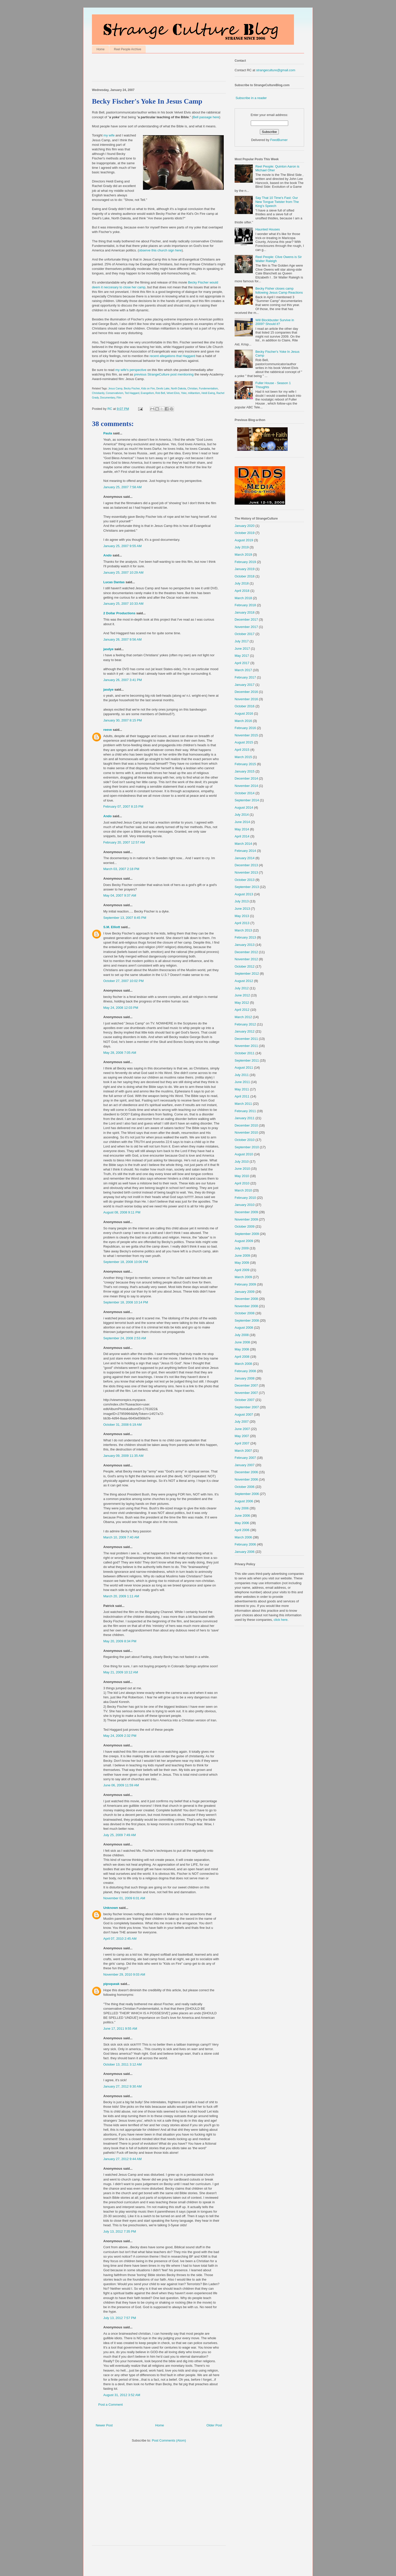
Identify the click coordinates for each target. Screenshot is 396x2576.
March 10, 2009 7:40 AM (121, 1537)
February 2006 (245, 1544)
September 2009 (247, 1234)
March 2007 (243, 1451)
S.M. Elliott (111, 927)
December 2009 (246, 1212)
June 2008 (242, 1342)
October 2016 (245, 706)
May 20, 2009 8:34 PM (119, 1641)
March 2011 (243, 1104)
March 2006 (243, 1537)
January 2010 (245, 1205)
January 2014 (245, 858)
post (173, 374)
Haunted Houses (267, 229)
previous (140, 374)
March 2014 (243, 844)
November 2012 (246, 959)
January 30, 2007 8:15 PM (122, 720)
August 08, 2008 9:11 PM (121, 1212)
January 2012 (245, 1031)
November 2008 (246, 1306)
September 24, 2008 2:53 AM (124, 1338)
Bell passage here (206, 117)
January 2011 (245, 1118)
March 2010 (243, 1190)
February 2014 (245, 851)
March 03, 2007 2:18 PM (121, 869)
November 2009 (246, 1219)
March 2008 (243, 1364)
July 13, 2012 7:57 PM (119, 2318)
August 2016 (244, 713)
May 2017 (242, 656)
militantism (194, 393)
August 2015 (244, 742)
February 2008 (245, 1371)
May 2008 (242, 1349)
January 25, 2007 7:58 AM (122, 487)
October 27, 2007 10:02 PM (123, 981)
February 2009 (245, 1284)
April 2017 (242, 663)
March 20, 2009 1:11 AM (121, 1596)
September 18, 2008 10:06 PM (125, 1262)
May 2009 (242, 1262)
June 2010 (242, 1168)
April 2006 (242, 1530)
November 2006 (246, 1479)
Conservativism (114, 393)
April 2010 (242, 1183)
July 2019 (242, 547)
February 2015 (245, 764)
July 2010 (242, 1161)
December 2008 (246, 1299)
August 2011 (244, 1067)
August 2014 (244, 807)
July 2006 (242, 1508)
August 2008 (244, 1327)
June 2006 (242, 1515)
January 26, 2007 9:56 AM (122, 639)
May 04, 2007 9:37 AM (119, 895)
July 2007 (242, 1421)
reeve (107, 730)
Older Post (214, 2425)
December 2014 (246, 778)
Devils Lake (162, 388)
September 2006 (247, 1494)
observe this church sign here (160, 250)
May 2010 (242, 1176)
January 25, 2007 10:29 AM (123, 572)
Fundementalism (208, 388)
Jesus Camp (115, 388)
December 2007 (246, 1385)
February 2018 (245, 605)
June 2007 (242, 1429)
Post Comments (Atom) (169, 2440)
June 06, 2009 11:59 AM (121, 1785)
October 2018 (245, 576)
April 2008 (242, 1357)
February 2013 (245, 937)
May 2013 (242, 916)
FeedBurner (279, 140)
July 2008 (242, 1335)
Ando (107, 555)
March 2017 (243, 670)
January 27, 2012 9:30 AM (122, 2086)
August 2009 (244, 1241)
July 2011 (242, 1075)
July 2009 (242, 1248)
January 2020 (245, 526)
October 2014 (245, 793)
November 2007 (246, 1393)
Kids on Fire (148, 388)
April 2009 (242, 1270)
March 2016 (243, 721)
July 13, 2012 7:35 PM (119, 2231)
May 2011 (242, 1089)
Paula (107, 433)
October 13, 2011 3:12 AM (122, 2064)
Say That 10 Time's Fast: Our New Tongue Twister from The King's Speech (277, 201)
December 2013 (246, 865)
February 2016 (245, 728)
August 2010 (244, 1154)
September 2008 (247, 1320)
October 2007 (245, 1400)
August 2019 (244, 540)
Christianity (98, 393)
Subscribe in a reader (251, 98)
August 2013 (244, 894)
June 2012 (242, 995)
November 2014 (246, 786)
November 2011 (246, 1046)
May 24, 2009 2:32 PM (119, 1736)
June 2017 (242, 648)
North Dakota (178, 388)
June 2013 (242, 908)
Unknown (110, 1908)
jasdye (108, 649)
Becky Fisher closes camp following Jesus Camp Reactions (279, 290)
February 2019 (245, 562)
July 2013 (242, 901)
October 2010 (245, 1140)
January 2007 (245, 1465)
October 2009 (245, 1226)
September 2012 (247, 973)
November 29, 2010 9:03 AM (124, 1974)
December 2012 (246, 952)
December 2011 (246, 1039)
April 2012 (242, 1010)
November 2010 (246, 1132)
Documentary (107, 397)
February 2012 (245, 1024)
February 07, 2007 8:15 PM (123, 806)
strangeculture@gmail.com (275, 70)
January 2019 (245, 569)
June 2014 (242, 822)
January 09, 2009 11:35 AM (123, 1456)
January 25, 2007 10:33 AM (123, 603)
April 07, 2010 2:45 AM (120, 1938)
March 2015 (243, 757)
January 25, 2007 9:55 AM (122, 546)
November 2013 (246, 872)
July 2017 (242, 641)
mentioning (186, 374)
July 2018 (242, 583)
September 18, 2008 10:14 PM (125, 1302)
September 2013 (247, 887)
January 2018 (245, 612)
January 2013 (245, 945)
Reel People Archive (127, 49)
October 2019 (245, 533)
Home (100, 49)
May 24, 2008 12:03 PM (120, 1008)
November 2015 (246, 735)
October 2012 (245, 966)
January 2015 (245, 771)
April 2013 (242, 923)
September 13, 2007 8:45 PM (124, 918)
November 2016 (246, 699)
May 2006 (242, 1523)
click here (281, 1620)
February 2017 (245, 677)
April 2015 (242, 750)
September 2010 (247, 1147)
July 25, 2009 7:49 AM (119, 1835)
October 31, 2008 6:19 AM (122, 1424)
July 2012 (242, 988)
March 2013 (243, 930)
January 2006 (245, 1552)
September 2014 (247, 800)
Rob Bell (160, 393)
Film (119, 397)
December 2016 (246, 692)
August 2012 (244, 981)
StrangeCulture (158, 374)
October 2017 (245, 634)
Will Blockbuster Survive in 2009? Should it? (274, 322)
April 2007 (242, 1443)
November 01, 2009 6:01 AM (124, 1898)
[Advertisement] (151, 68)
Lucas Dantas (114, 582)
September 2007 (247, 1407)
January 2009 (245, 1292)
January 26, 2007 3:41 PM (122, 680)
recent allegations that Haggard (172, 356)
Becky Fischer (132, 388)
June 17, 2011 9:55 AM (120, 2028)
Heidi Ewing (208, 393)
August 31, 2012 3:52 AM (121, 2395)
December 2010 (246, 1125)
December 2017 (246, 619)
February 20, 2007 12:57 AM (124, 842)
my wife (109, 135)
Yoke (183, 393)
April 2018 (242, 591)
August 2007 (244, 1414)
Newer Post (104, 2425)
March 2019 (243, 554)
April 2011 (242, 1096)
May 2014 (242, 829)
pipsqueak (111, 1984)
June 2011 (242, 1082)
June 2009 (242, 1255)
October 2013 (245, 880)
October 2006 (245, 1487)
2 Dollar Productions (119, 613)
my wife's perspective (130, 370)
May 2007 (242, 1436)
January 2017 (245, 685)
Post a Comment (110, 2404)
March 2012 (243, 1017)
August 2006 (244, 1501)
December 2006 (246, 1472)
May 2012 (242, 1002)
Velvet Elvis (173, 393)
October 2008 (245, 1313)
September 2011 (247, 1060)
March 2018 (243, 598)
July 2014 (242, 814)
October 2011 (245, 1053)
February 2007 (245, 1458)
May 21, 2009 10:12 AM (120, 1672)
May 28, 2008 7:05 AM (119, 1053)
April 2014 (242, 836)
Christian (192, 388)
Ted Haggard (132, 393)
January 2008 (245, 1378)
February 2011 (245, 1111)
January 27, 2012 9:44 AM (122, 2159)
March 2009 (243, 1277)
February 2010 (245, 1198)
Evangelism (147, 393)
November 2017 (246, 627)
